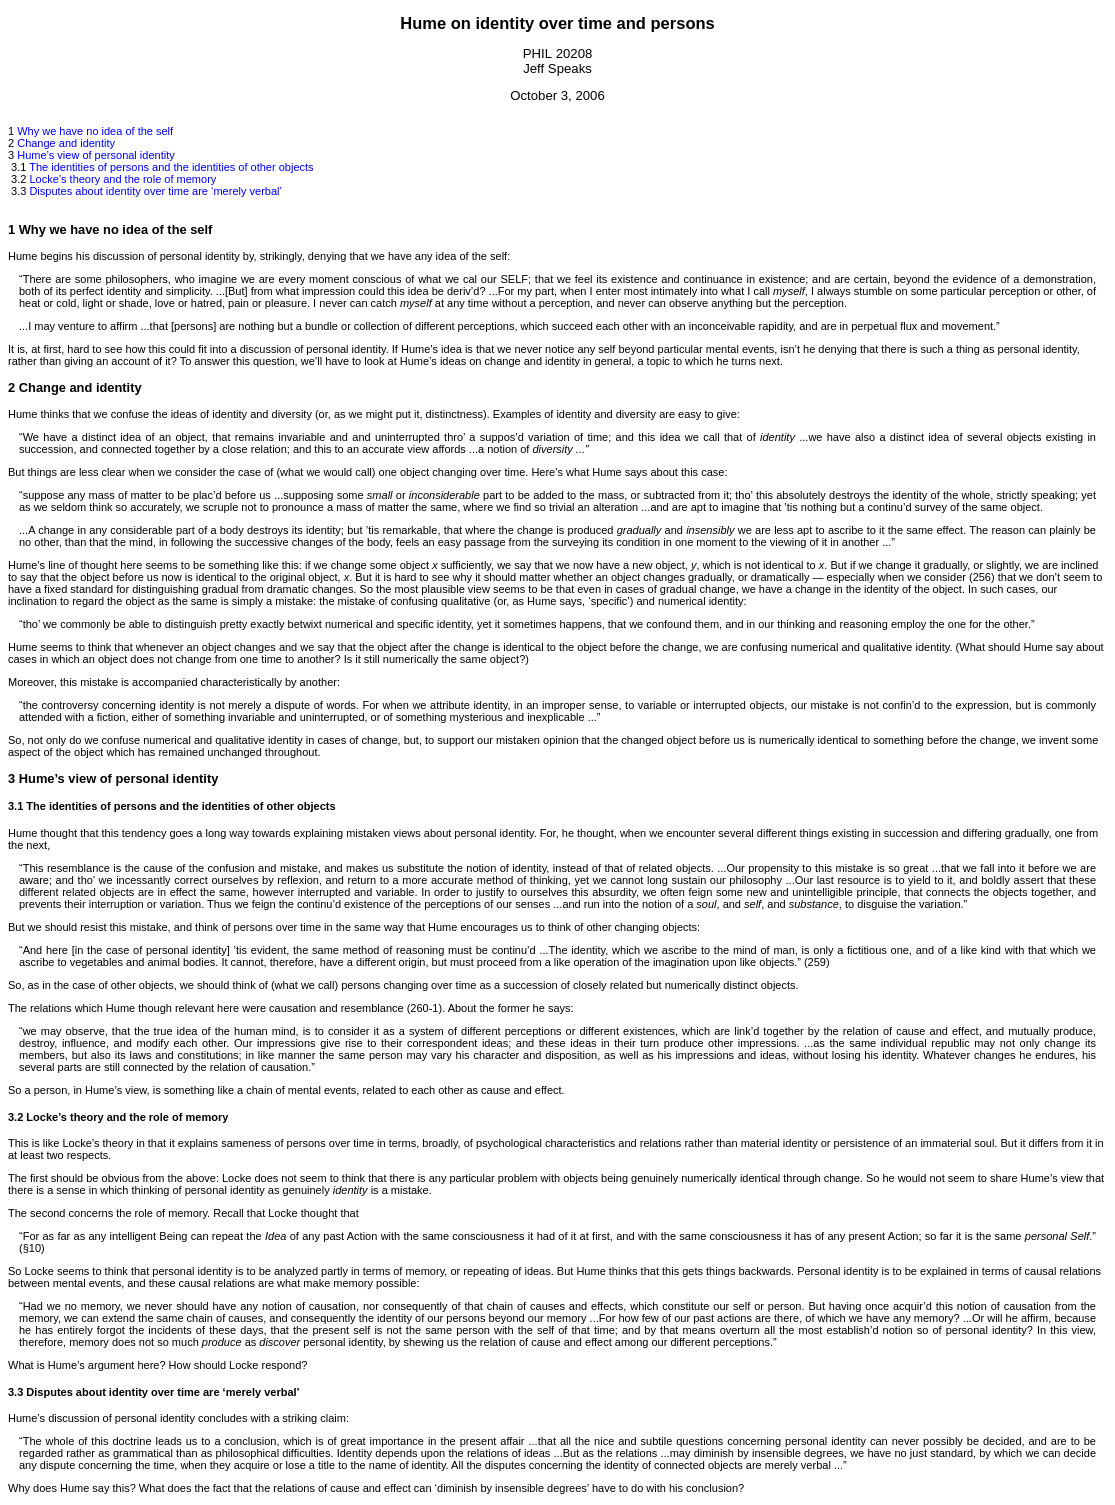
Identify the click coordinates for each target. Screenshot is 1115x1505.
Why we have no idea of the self (95, 131)
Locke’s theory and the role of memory (122, 179)
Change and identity (66, 143)
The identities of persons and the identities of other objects (171, 167)
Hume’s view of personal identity (96, 155)
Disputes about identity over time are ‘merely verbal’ (155, 191)
